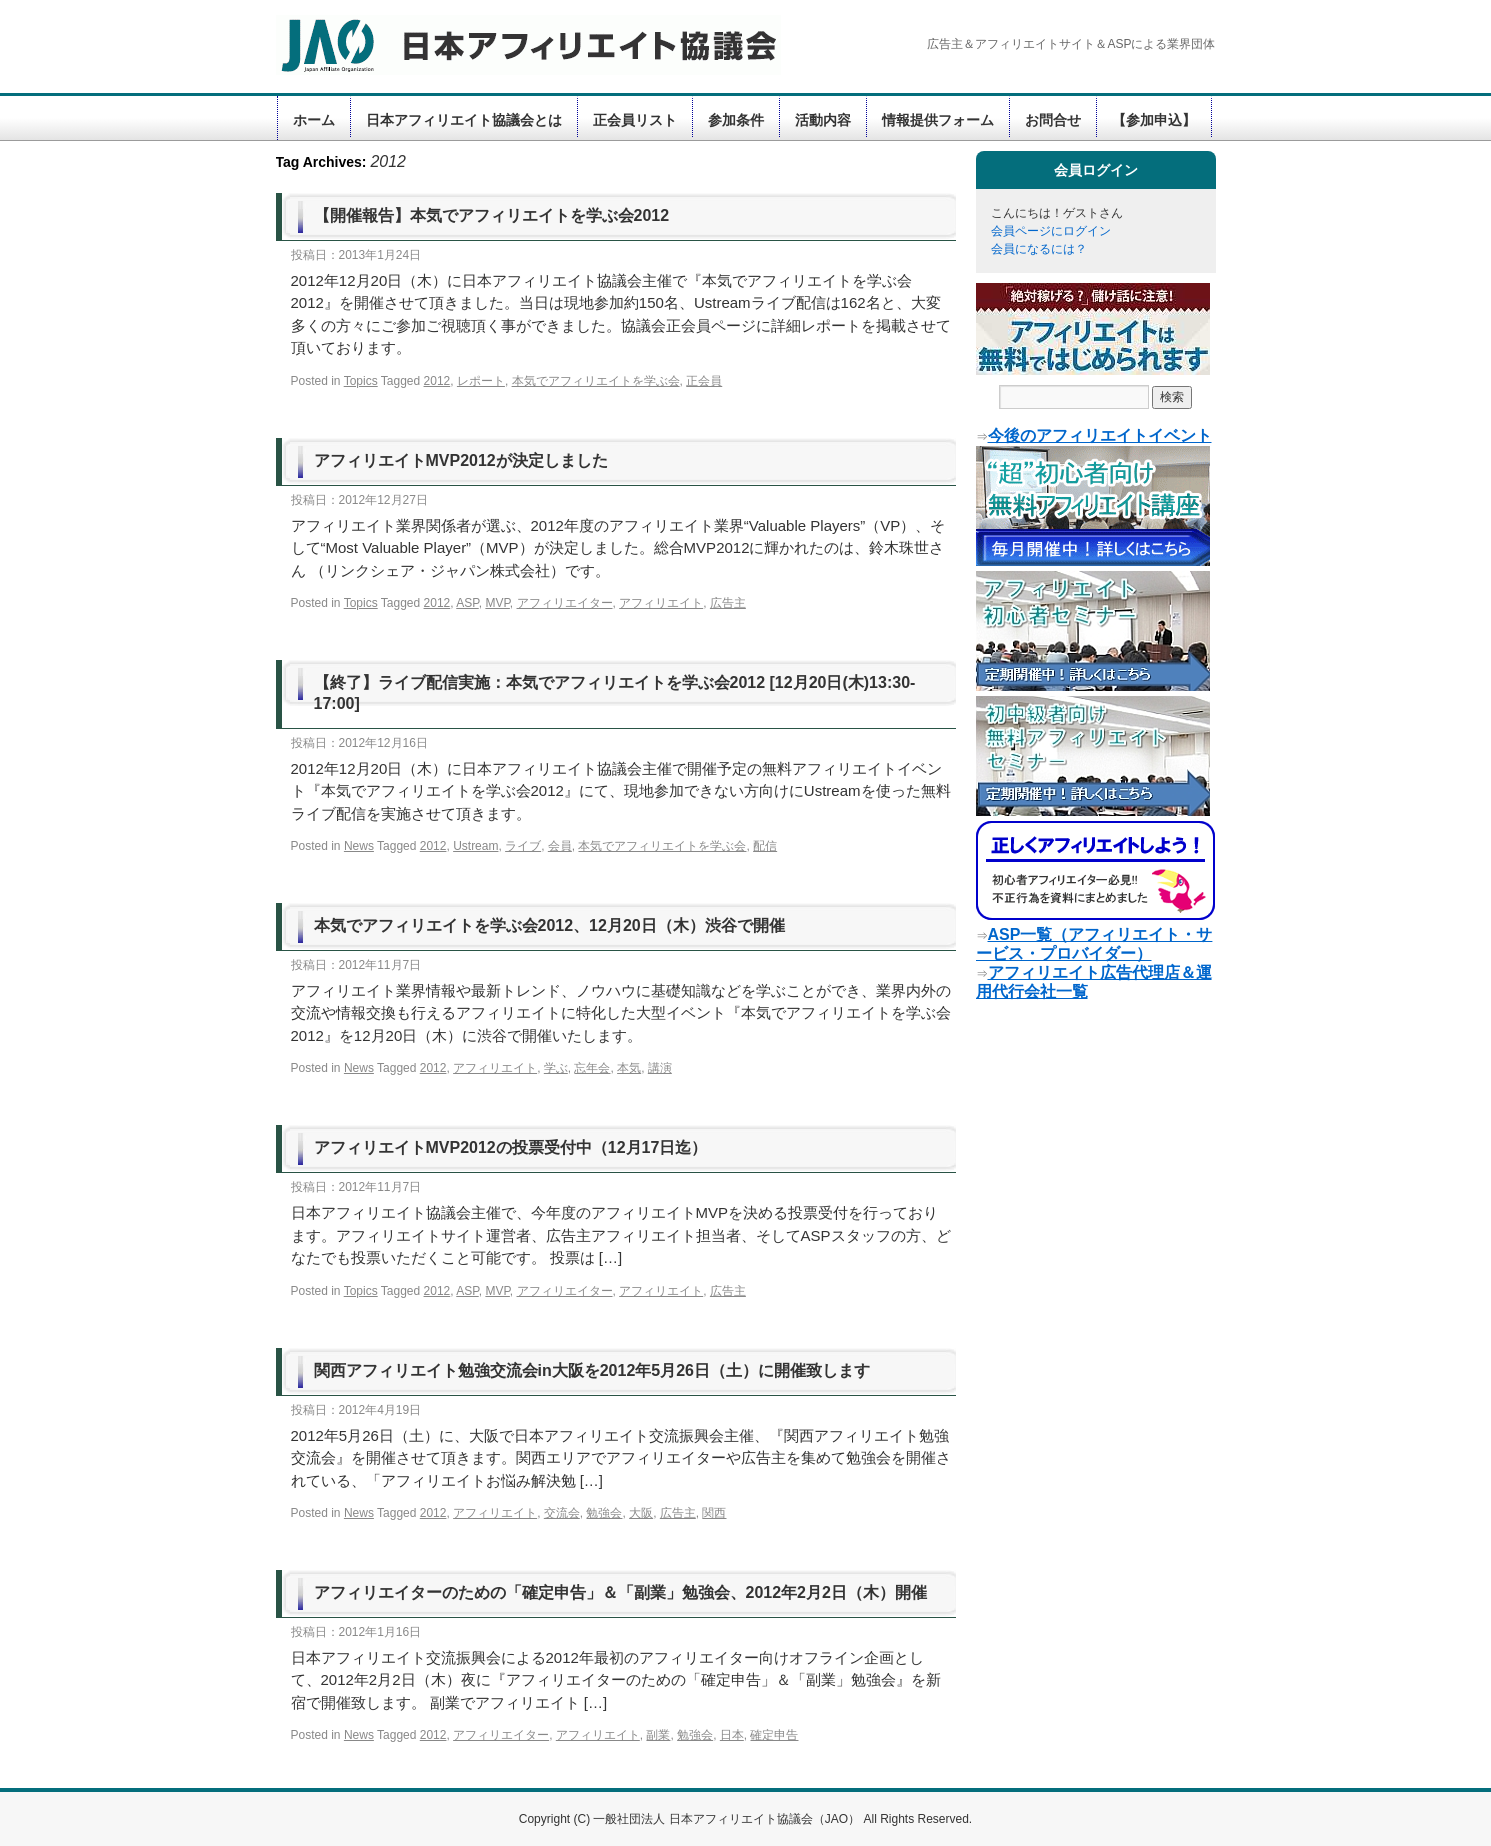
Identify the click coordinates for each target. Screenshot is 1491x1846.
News (359, 846)
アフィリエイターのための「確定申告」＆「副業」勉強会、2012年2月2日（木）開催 (620, 1592)
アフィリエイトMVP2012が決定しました (461, 460)
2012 (437, 381)
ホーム (314, 120)
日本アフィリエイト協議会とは (464, 120)
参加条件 (736, 120)
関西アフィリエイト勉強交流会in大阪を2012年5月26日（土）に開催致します (592, 1370)
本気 (629, 1068)
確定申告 (774, 1735)
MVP (497, 603)
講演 (660, 1068)
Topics (361, 381)
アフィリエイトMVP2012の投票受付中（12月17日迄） (511, 1147)
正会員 (704, 381)
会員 (560, 846)
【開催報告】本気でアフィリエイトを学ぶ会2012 (492, 215)
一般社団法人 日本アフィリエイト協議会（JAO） (728, 1819)
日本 (732, 1735)
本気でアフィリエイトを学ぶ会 (596, 381)
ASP (467, 603)
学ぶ (556, 1068)
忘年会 (592, 1068)
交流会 (562, 1513)
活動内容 (823, 120)
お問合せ (1053, 120)
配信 (765, 846)
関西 (714, 1513)
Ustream (475, 846)
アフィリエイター (565, 603)
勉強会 (604, 1513)
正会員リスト (635, 120)
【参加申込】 (1154, 120)
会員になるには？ (1039, 249)
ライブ (523, 846)
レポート (481, 381)
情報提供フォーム (938, 120)
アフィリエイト (661, 603)
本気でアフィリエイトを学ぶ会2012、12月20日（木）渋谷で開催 (549, 925)
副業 (658, 1735)
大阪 (641, 1513)
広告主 (728, 603)
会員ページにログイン (1051, 231)
